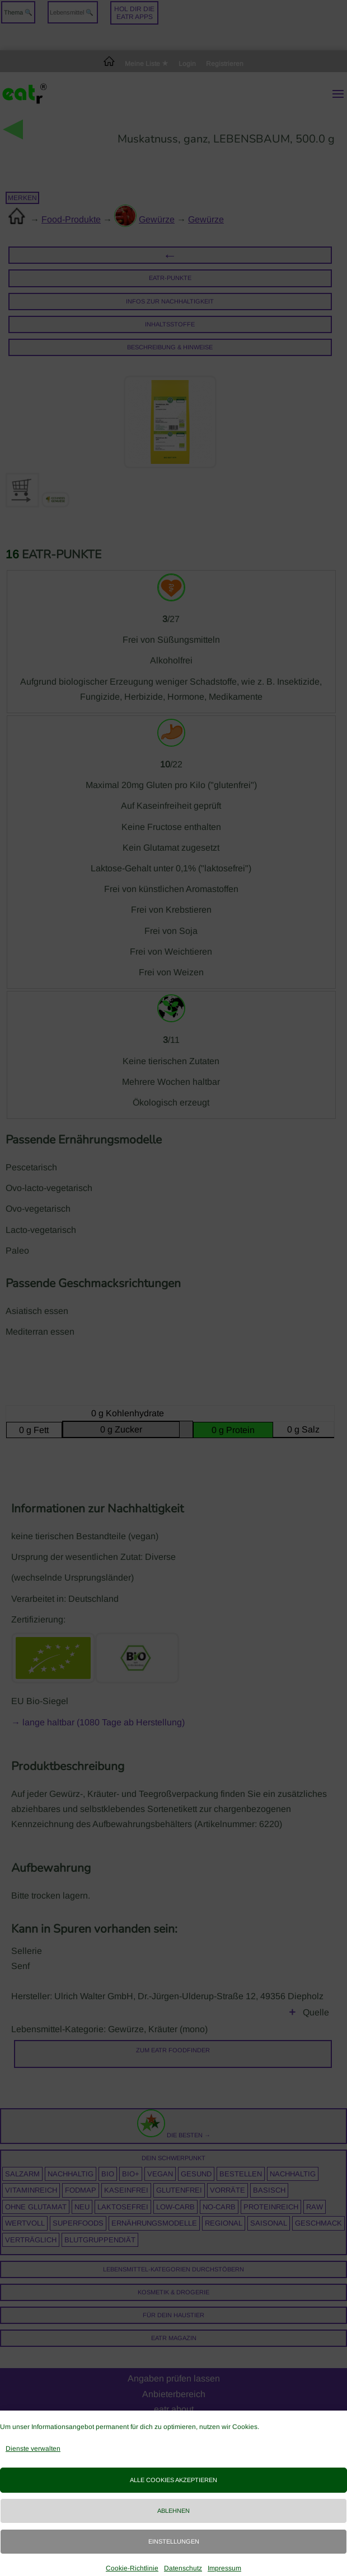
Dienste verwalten (33, 2448)
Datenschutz (183, 2568)
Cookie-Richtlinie (132, 2568)
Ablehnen (173, 2510)
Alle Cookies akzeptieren (173, 2480)
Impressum (224, 2568)
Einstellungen (173, 2541)
